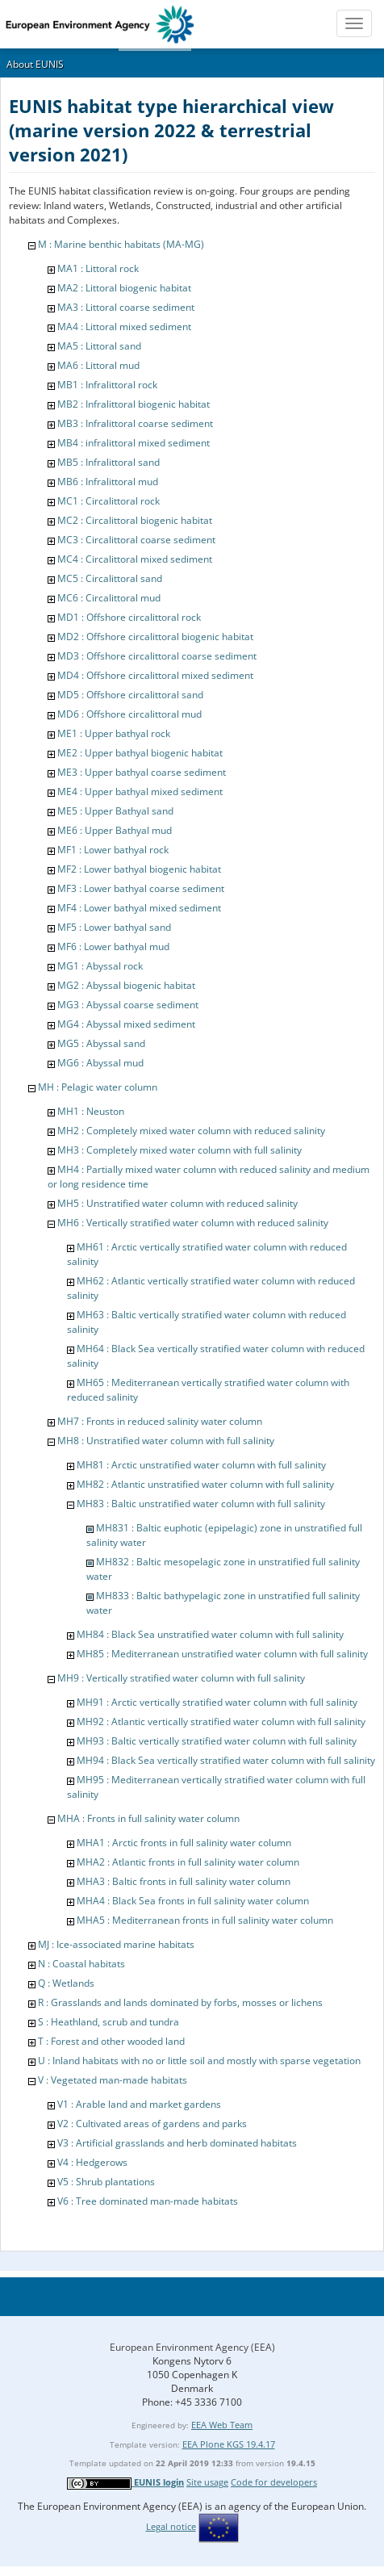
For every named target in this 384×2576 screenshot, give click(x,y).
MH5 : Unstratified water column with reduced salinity (177, 1203)
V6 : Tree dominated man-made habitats (147, 2201)
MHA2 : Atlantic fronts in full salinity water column (188, 1862)
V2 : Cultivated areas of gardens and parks (152, 2123)
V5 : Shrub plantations (106, 2182)
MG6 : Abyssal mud (100, 1063)
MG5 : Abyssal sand (101, 1043)
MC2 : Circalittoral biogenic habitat (134, 520)
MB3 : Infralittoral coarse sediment (135, 423)
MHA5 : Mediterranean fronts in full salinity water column (205, 1920)
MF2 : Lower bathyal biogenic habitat (139, 869)
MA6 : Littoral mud (98, 365)
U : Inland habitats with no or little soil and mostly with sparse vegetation (199, 2060)
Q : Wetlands (66, 1983)
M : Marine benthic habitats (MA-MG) (121, 244)
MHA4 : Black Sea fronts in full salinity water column (193, 1901)
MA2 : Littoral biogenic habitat (124, 288)
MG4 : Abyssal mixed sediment (126, 1024)
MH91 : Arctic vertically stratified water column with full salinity (217, 1702)
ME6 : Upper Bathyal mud (114, 830)
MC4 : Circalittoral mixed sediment (134, 559)
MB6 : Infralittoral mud (107, 481)
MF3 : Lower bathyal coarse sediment (140, 888)
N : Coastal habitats (81, 1964)
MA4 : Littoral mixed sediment (124, 326)
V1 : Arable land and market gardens (139, 2104)
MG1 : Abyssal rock (100, 966)
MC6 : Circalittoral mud (109, 598)
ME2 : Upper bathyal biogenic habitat (140, 753)
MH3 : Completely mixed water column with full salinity (179, 1150)
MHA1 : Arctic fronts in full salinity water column (184, 1842)
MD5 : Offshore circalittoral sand (130, 695)
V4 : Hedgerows (92, 2162)
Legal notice (171, 2526)
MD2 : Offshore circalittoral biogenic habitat (155, 636)
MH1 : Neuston (90, 1111)
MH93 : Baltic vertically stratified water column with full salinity (217, 1741)
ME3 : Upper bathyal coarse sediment (141, 772)
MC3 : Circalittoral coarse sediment (136, 540)
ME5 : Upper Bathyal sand (115, 811)
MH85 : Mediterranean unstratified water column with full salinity (222, 1654)
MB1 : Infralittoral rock (107, 385)
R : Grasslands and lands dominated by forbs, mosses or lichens (180, 2002)
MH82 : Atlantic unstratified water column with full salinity (205, 1484)
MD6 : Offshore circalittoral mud (129, 714)
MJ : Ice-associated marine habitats (116, 1944)
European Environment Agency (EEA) (192, 2347)
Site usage (207, 2482)
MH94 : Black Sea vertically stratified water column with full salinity (226, 1760)
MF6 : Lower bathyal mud (113, 946)
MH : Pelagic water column (97, 1087)
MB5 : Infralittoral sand (108, 462)
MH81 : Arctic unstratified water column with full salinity (201, 1465)
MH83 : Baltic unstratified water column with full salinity (201, 1503)
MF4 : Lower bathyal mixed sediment (139, 908)
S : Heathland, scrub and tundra (108, 2022)
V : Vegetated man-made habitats (112, 2080)
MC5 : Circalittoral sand (109, 578)
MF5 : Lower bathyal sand (114, 927)
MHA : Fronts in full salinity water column (148, 1818)
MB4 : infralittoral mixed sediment (133, 443)
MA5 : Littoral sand (99, 346)
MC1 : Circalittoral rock (108, 501)
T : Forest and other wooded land (111, 2041)
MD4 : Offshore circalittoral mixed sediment (155, 675)
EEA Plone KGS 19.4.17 (228, 2444)
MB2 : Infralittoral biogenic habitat (133, 404)
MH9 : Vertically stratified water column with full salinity (181, 1678)
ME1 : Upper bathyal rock (113, 733)
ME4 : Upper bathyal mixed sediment (140, 791)
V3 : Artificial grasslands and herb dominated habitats (177, 2143)
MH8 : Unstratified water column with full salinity (165, 1440)
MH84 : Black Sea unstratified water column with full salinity (210, 1634)
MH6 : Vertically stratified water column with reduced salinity (192, 1222)
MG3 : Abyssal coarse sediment (127, 1005)
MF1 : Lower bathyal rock (113, 850)
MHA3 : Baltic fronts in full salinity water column (183, 1881)
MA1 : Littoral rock (98, 268)
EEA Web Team (222, 2425)
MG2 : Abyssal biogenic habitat (126, 985)
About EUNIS (35, 64)
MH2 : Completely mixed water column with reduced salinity (191, 1130)
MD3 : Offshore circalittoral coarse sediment (157, 656)
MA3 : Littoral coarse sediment (125, 307)
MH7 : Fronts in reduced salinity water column (159, 1421)
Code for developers (274, 2482)
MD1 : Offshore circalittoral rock (129, 617)
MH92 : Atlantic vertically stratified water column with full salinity (221, 1721)
